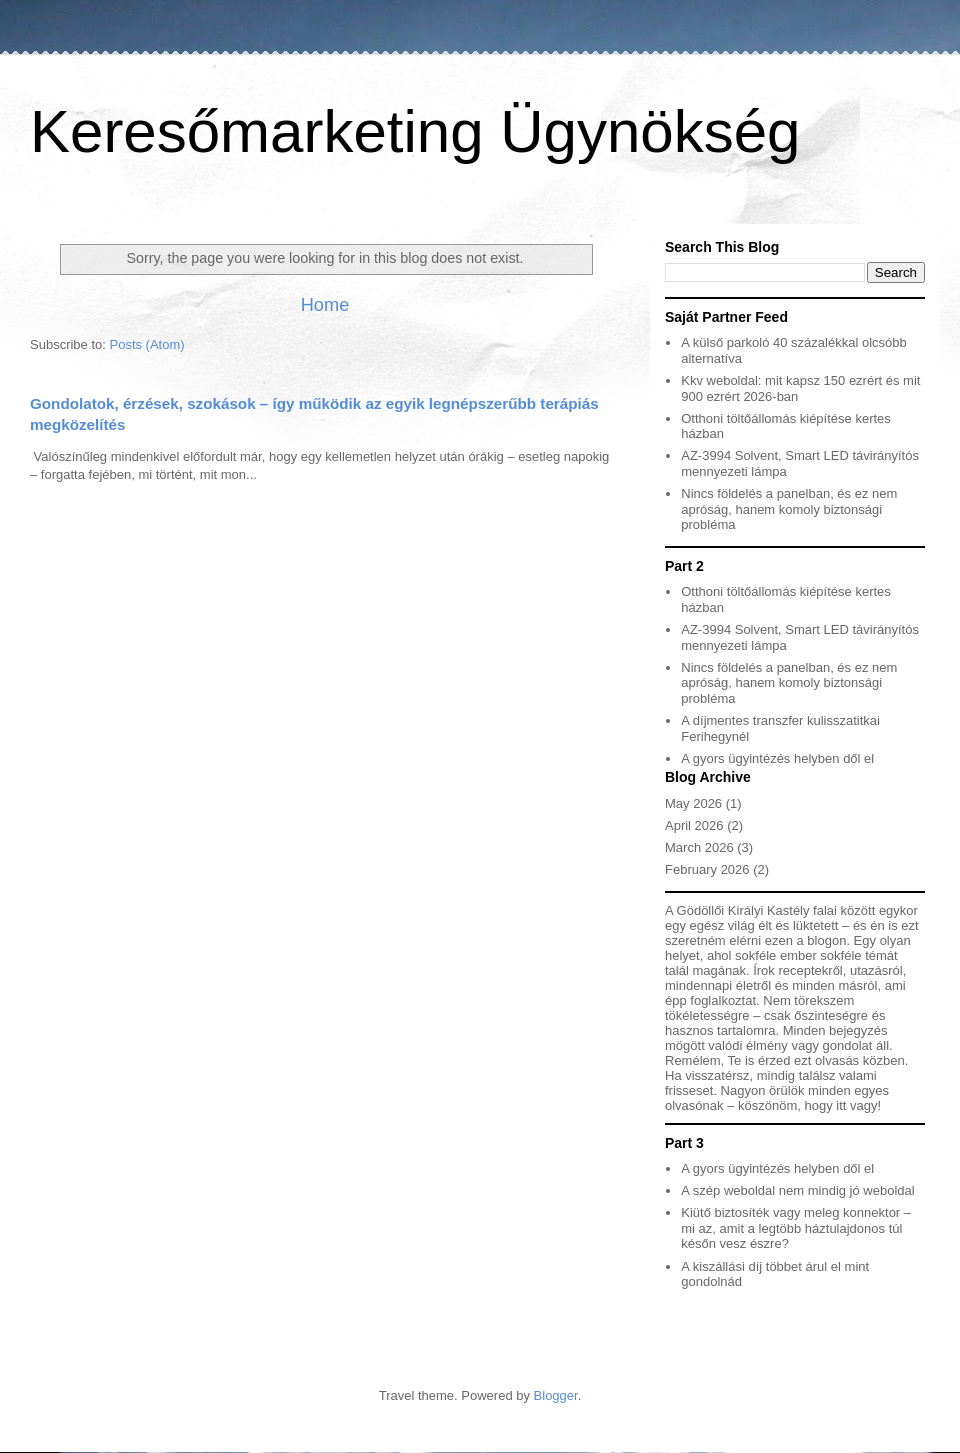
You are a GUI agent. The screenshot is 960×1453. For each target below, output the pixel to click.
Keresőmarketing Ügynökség (415, 131)
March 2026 (699, 847)
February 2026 (707, 869)
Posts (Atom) (147, 344)
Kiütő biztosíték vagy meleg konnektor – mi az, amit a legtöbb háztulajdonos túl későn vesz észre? (796, 1228)
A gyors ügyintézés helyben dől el (777, 758)
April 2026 (694, 825)
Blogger (556, 1395)
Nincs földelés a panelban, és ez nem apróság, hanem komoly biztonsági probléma (789, 509)
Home (325, 305)
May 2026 (693, 803)
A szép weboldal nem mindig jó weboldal (797, 1190)
